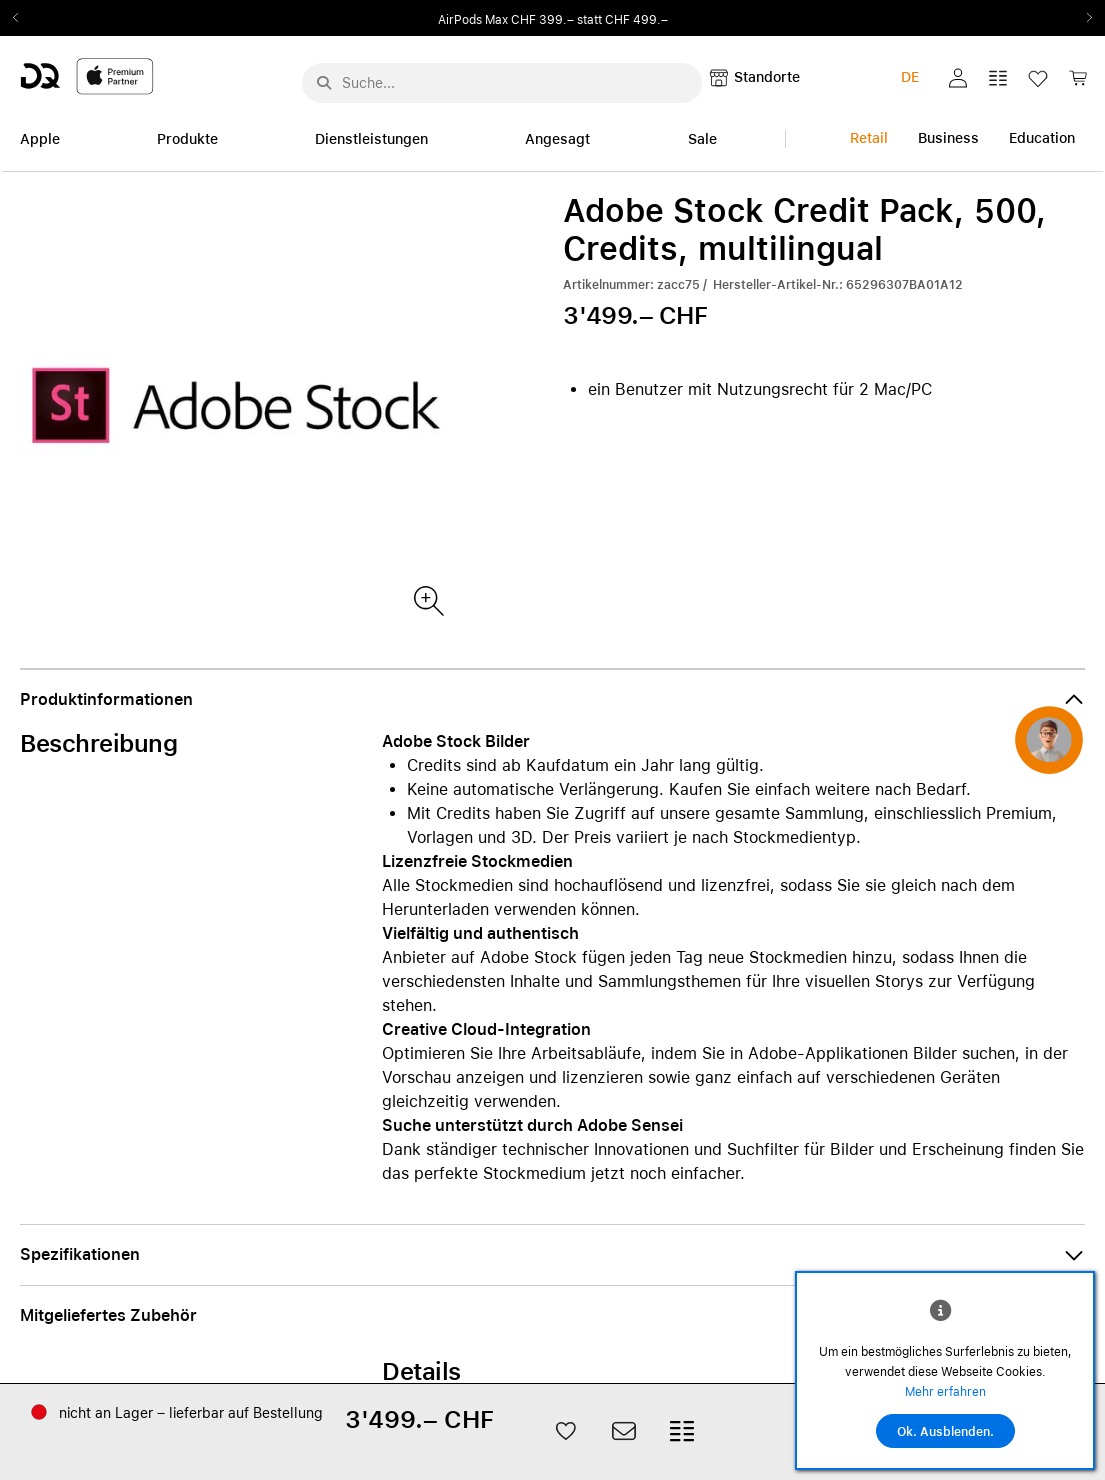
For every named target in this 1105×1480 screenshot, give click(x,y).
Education (1042, 138)
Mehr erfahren (945, 1392)
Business (948, 138)
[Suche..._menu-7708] (502, 83)
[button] (958, 78)
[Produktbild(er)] (427, 599)
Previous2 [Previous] (22, 18)
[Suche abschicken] (324, 83)
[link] (1078, 83)
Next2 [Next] (1083, 18)
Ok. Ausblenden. (945, 1432)
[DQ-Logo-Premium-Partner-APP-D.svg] (87, 75)
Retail (869, 138)
